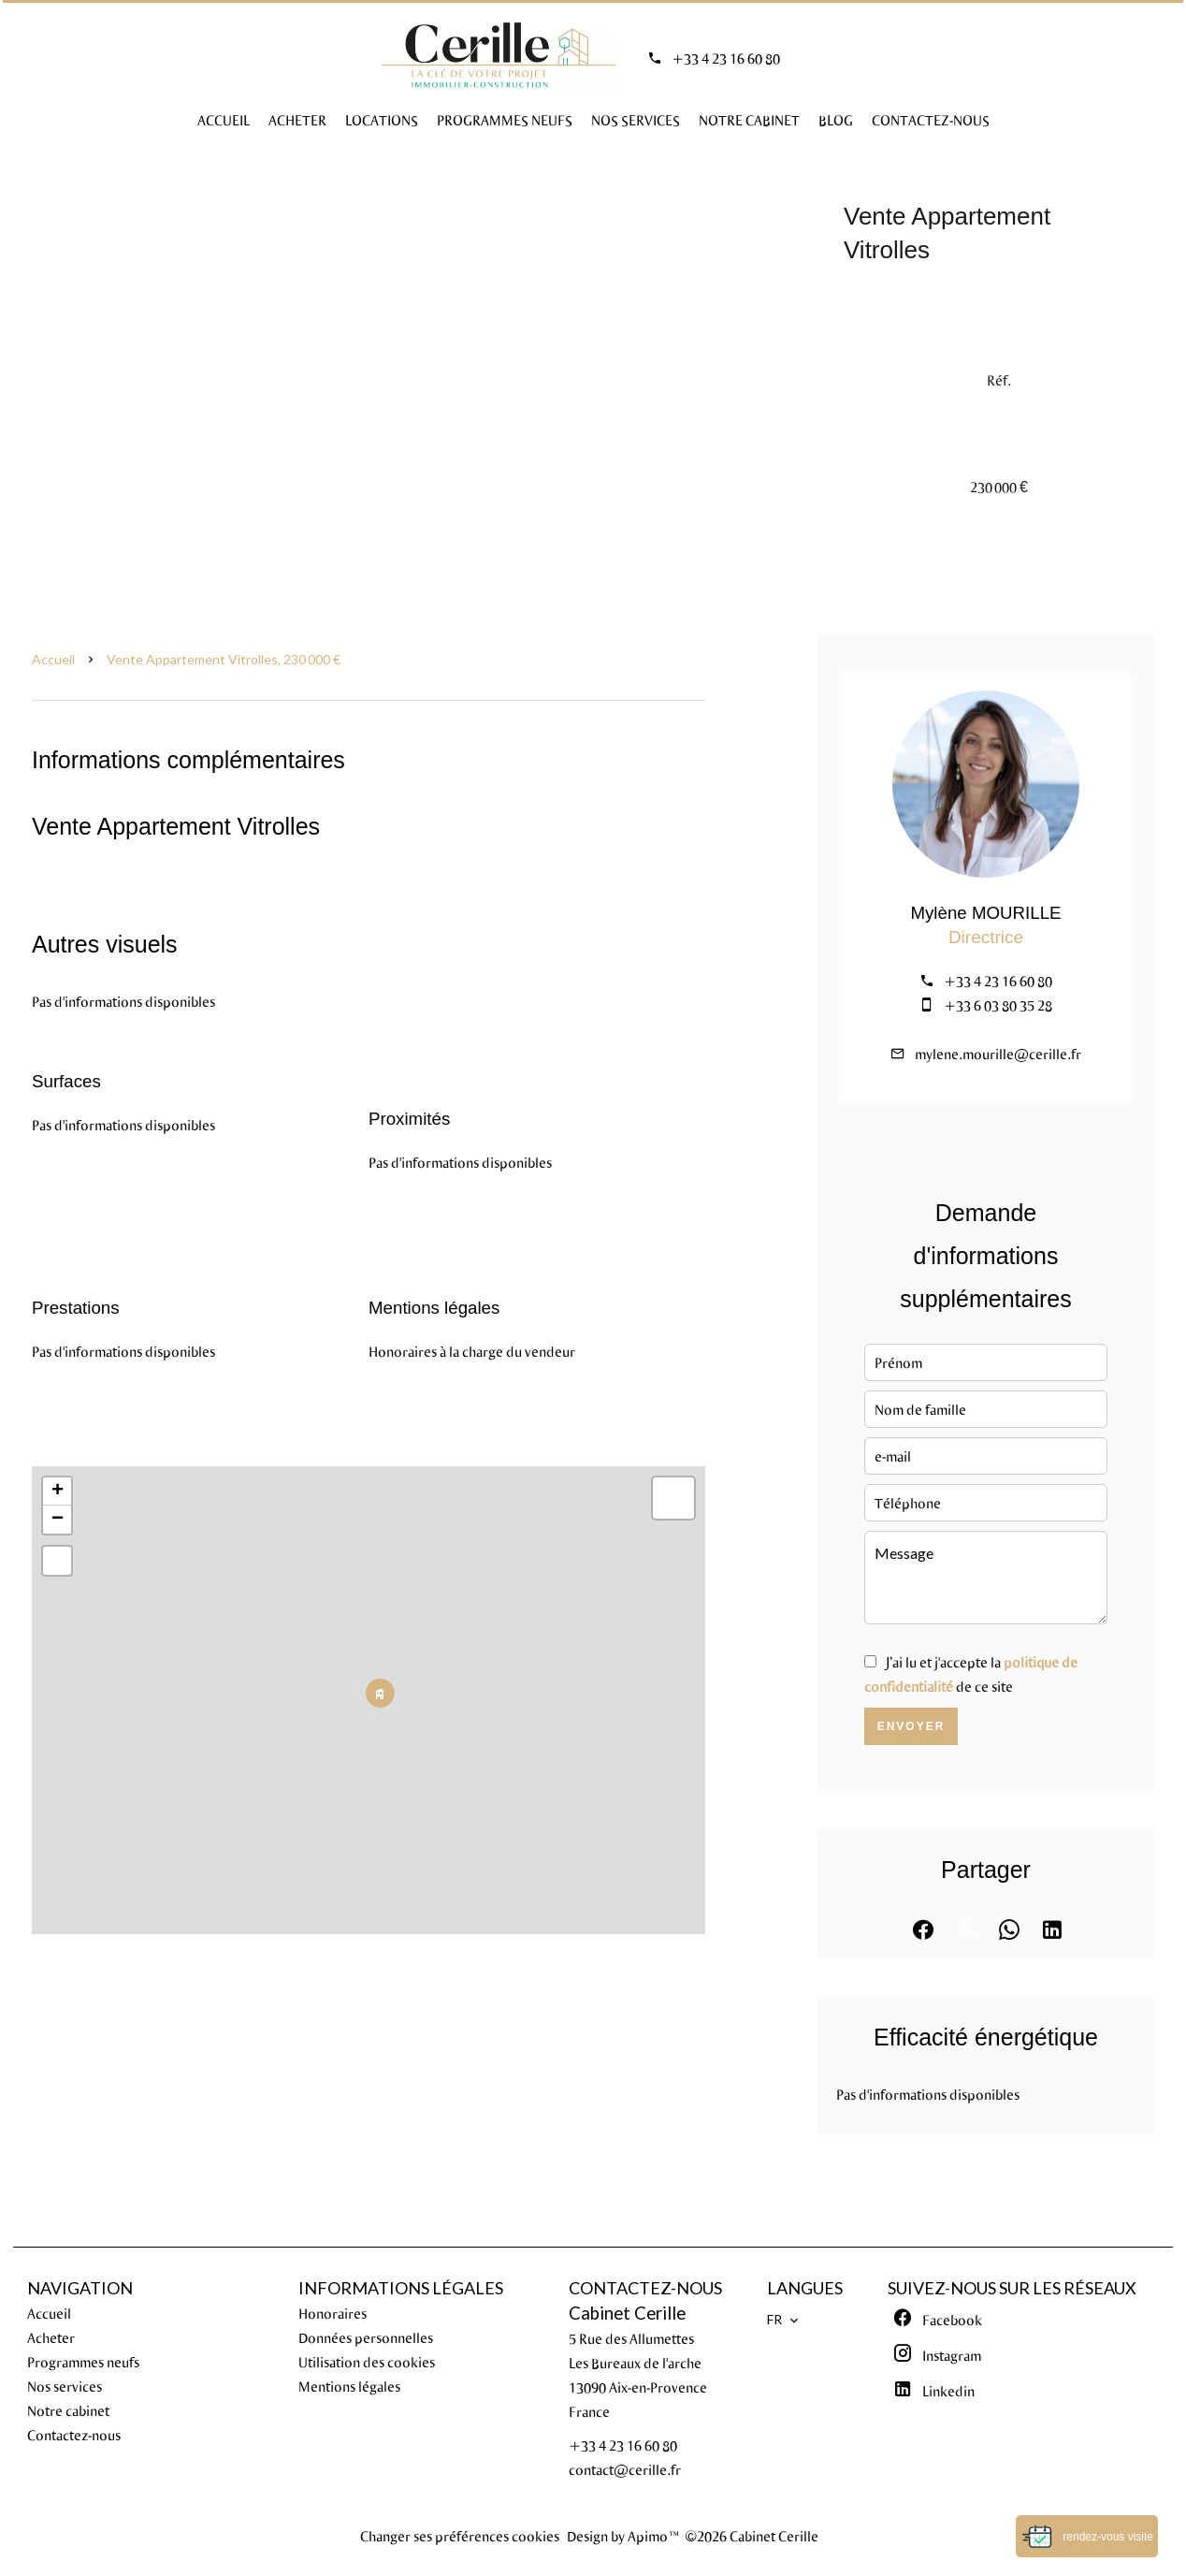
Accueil (53, 659)
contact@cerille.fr (625, 2469)
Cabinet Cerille (627, 2313)
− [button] (57, 1520)
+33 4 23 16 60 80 (726, 58)
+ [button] (57, 1491)
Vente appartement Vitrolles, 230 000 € (223, 659)
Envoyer (911, 1726)
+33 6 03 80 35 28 (998, 1005)
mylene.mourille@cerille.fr (998, 1053)
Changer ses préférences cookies (459, 2535)
